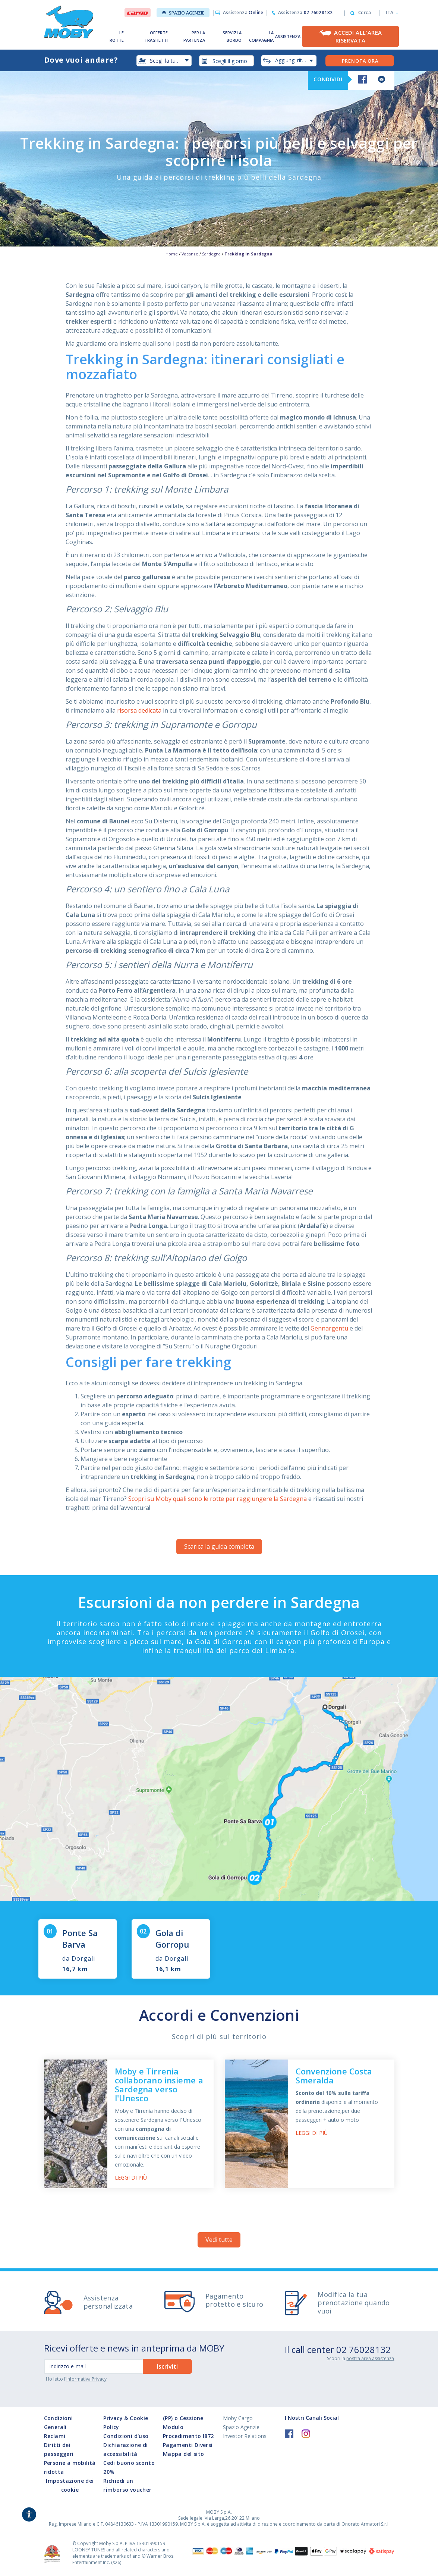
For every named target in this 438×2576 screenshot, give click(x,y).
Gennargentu (329, 1328)
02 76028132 (363, 2349)
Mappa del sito (183, 2453)
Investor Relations (245, 2436)
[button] (390, 13)
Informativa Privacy (86, 2379)
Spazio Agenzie (183, 13)
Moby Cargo (238, 2418)
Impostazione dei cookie (70, 2485)
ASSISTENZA (287, 36)
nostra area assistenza (370, 2358)
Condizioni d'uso (125, 2436)
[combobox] (226, 60)
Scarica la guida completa (219, 1546)
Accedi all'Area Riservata (358, 36)
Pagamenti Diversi (188, 2444)
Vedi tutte (219, 2240)
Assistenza (243, 12)
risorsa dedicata (139, 710)
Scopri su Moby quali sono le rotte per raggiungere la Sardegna (217, 1499)
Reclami (55, 2436)
